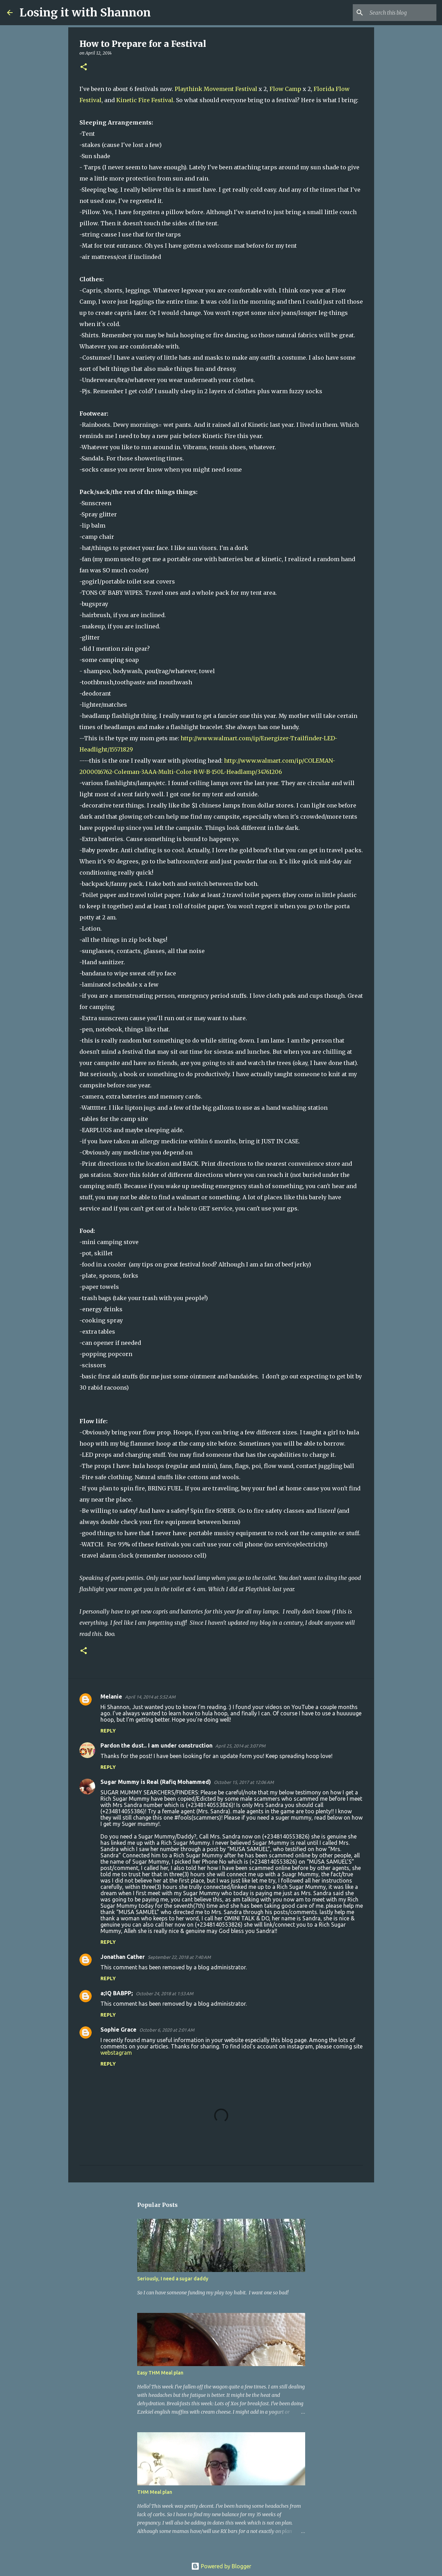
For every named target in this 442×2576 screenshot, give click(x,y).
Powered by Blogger (221, 2566)
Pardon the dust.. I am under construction (156, 1745)
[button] (83, 67)
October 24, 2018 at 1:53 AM (164, 1993)
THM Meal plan (154, 2492)
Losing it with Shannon (85, 13)
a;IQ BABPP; (116, 1993)
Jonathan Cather (122, 1957)
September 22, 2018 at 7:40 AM (179, 1957)
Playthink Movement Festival (216, 88)
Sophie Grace (118, 2029)
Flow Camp (284, 88)
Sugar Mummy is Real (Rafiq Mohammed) (155, 1782)
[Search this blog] (399, 12)
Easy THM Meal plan (160, 2373)
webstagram (116, 2052)
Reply (108, 1731)
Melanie (111, 1696)
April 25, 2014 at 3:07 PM (240, 1745)
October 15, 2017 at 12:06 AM (244, 1782)
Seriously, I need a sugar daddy (172, 2278)
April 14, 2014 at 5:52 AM (150, 1696)
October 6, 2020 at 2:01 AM (166, 2029)
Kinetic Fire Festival (144, 100)
